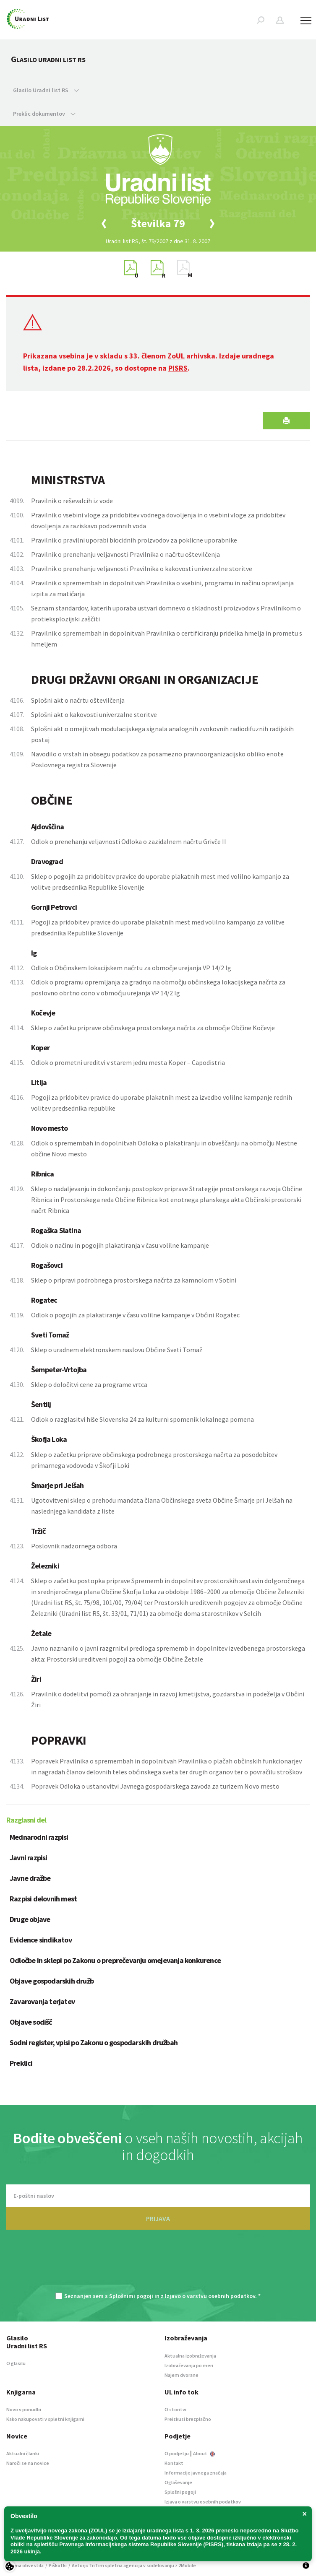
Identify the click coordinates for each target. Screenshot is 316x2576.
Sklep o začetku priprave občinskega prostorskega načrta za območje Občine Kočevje (153, 1027)
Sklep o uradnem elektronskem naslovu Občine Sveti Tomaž (116, 1349)
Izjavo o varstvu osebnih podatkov (210, 2296)
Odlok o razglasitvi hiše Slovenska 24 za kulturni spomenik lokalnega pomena (142, 1419)
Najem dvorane (181, 2375)
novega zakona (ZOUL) (77, 2530)
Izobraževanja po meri (189, 2365)
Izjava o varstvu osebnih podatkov (203, 2501)
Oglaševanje (178, 2482)
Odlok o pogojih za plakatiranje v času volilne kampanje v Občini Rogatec (135, 1315)
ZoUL (176, 356)
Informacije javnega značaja (196, 2473)
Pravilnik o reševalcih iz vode (72, 500)
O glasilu (16, 2363)
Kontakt (174, 2463)
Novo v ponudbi (23, 2409)
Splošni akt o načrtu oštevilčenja (78, 700)
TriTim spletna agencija (115, 2565)
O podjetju (177, 2453)
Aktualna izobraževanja (190, 2356)
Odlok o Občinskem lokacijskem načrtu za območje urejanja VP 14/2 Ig (131, 967)
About (204, 2453)
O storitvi (175, 2409)
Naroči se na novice (27, 2463)
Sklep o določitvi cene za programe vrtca (89, 1384)
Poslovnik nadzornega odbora (74, 1546)
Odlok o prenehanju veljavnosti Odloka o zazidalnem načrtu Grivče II (128, 841)
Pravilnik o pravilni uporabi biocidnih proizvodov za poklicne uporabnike (134, 540)
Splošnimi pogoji (131, 2296)
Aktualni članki (22, 2453)
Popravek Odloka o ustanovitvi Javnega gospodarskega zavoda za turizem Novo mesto (155, 1786)
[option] (158, 223)
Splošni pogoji (180, 2492)
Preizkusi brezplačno (188, 2419)
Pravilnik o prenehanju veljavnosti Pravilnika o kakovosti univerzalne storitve (141, 568)
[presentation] (158, 2265)
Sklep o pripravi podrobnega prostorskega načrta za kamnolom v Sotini (133, 1280)
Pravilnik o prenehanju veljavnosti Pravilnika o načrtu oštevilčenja (125, 554)
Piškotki (58, 2565)
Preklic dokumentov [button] (44, 113)
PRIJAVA (158, 2218)
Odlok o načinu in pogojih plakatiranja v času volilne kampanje (120, 1245)
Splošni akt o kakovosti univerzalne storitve (94, 714)
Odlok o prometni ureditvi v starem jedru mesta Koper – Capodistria (128, 1062)
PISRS (178, 368)
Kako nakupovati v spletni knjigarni (45, 2419)
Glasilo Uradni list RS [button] (46, 90)
